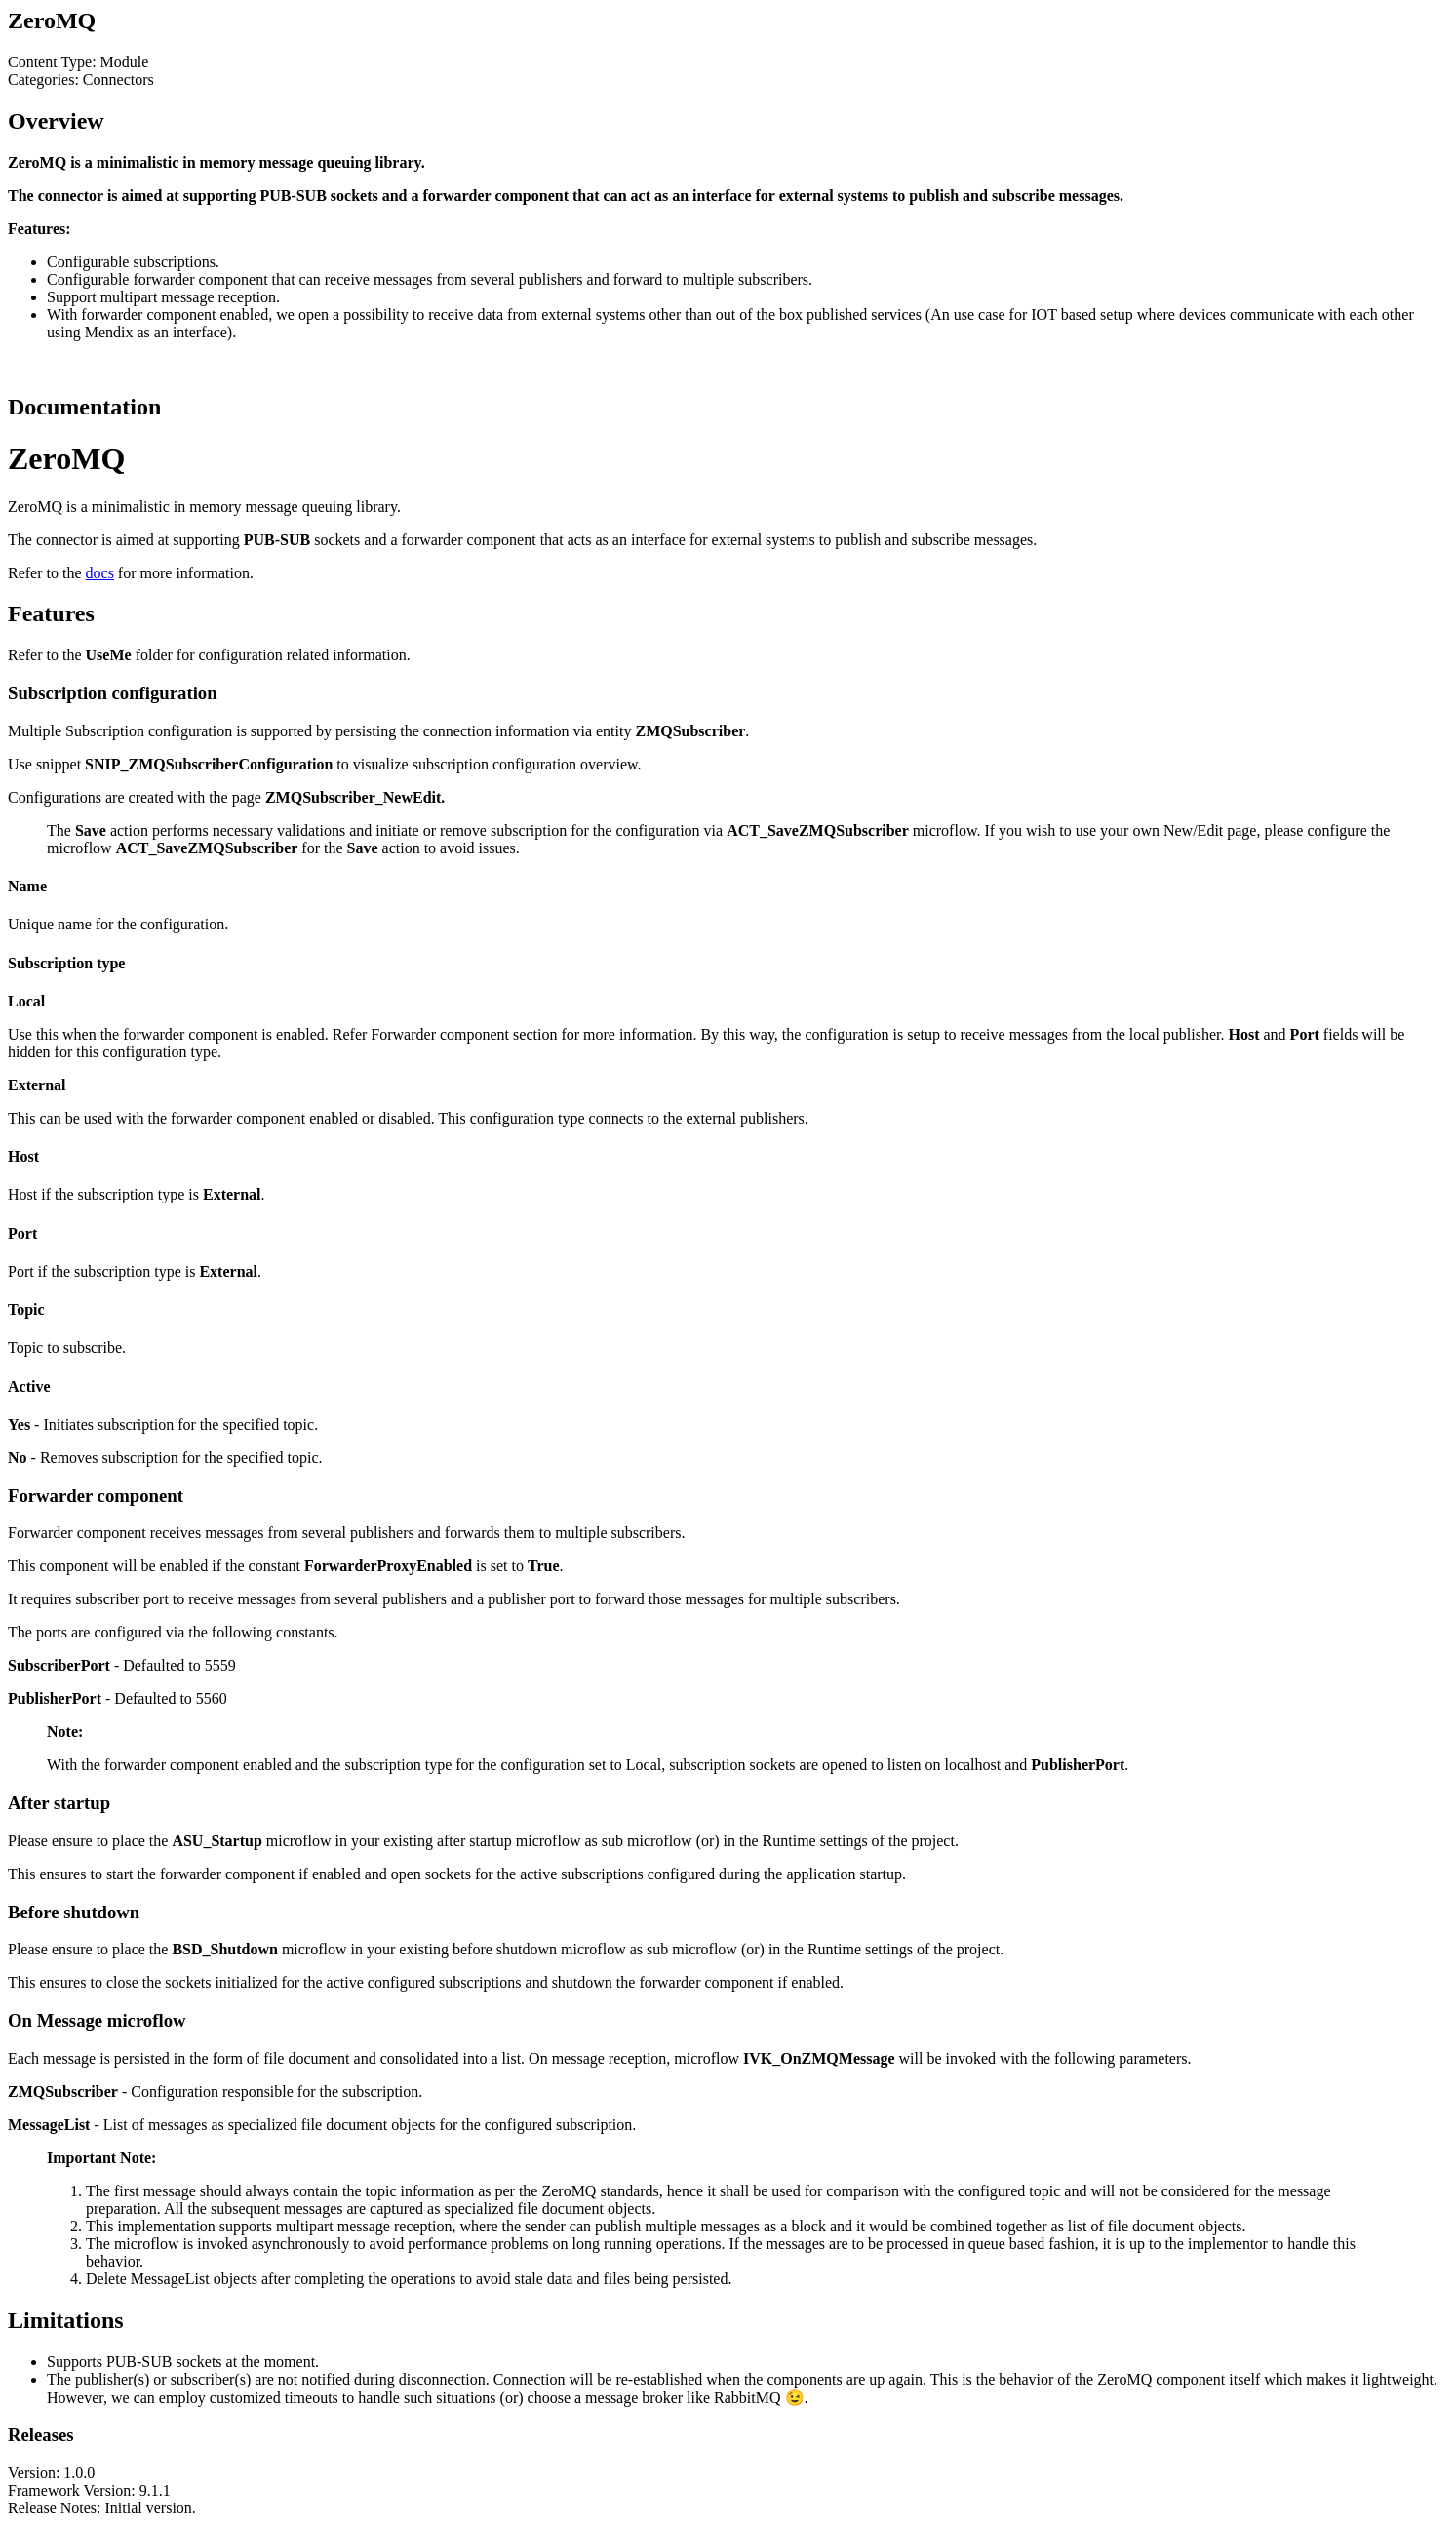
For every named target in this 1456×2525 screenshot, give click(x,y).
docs (100, 573)
